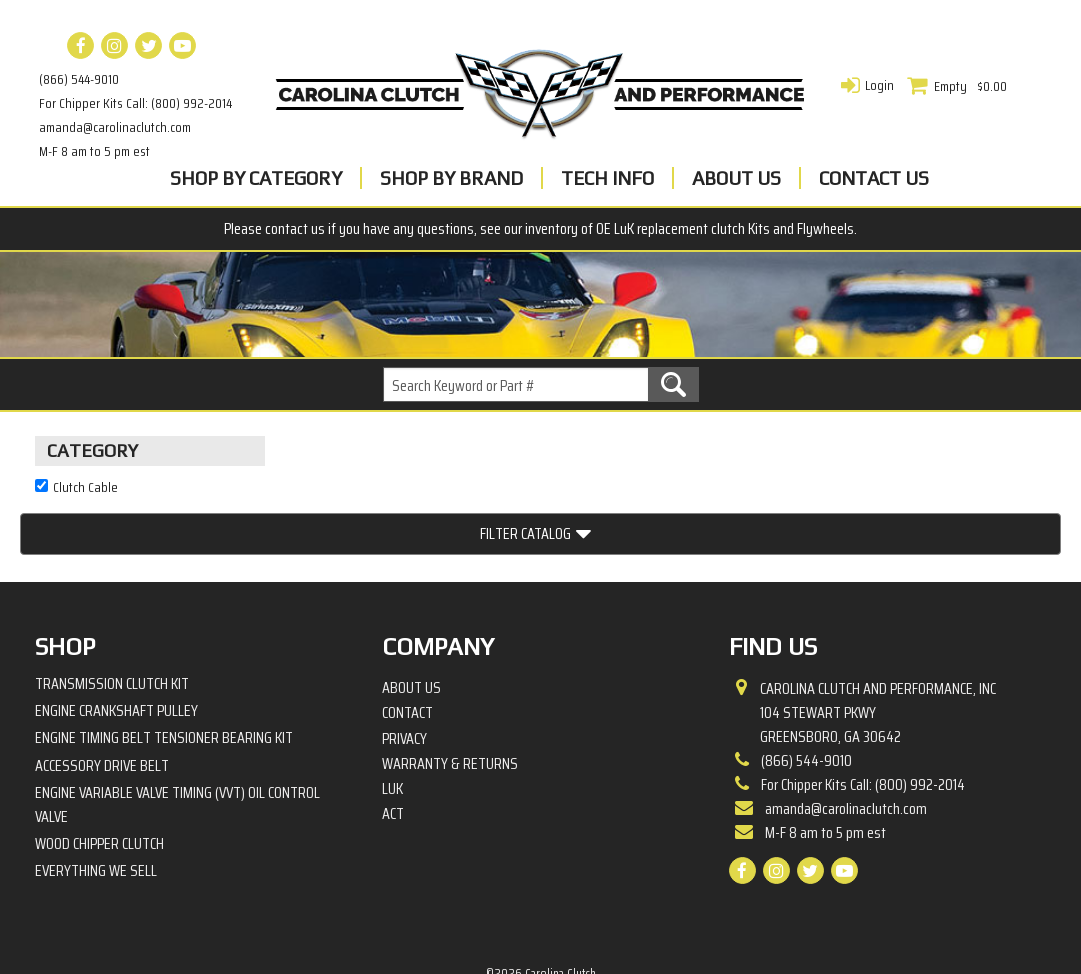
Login (879, 85)
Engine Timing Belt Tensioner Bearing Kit (164, 668)
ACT (393, 745)
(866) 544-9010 (79, 79)
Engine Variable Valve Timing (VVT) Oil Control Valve (177, 735)
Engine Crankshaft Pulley (116, 641)
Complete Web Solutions (593, 923)
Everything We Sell (96, 801)
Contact (407, 644)
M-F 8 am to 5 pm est (94, 151)
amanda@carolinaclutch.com (115, 127)
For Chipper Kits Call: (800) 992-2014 (135, 103)
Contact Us (874, 178)
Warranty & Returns (450, 695)
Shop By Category (256, 178)
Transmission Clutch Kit (112, 614)
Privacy (404, 669)
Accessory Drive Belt (102, 695)
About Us (736, 178)
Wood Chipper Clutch (99, 774)
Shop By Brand (451, 178)
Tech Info (607, 178)
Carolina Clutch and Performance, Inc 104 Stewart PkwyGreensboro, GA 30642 (878, 644)
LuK (392, 720)
